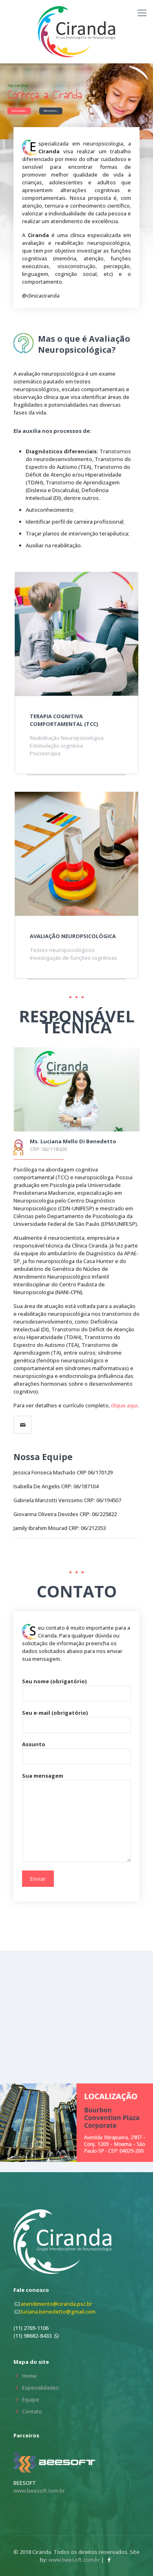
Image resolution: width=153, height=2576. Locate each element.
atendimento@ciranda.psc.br (56, 2303)
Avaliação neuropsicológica (73, 936)
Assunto (76, 1752)
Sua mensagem (76, 1817)
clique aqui (124, 1405)
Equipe (30, 2399)
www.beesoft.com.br (39, 2490)
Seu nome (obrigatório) (76, 1690)
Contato (32, 2411)
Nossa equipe (19, 111)
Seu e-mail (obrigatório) (76, 1721)
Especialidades (40, 2387)
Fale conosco (51, 111)
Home (29, 2375)
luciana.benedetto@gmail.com (58, 2311)
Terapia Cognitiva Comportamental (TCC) (64, 720)
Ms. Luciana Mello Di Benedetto (73, 1141)
